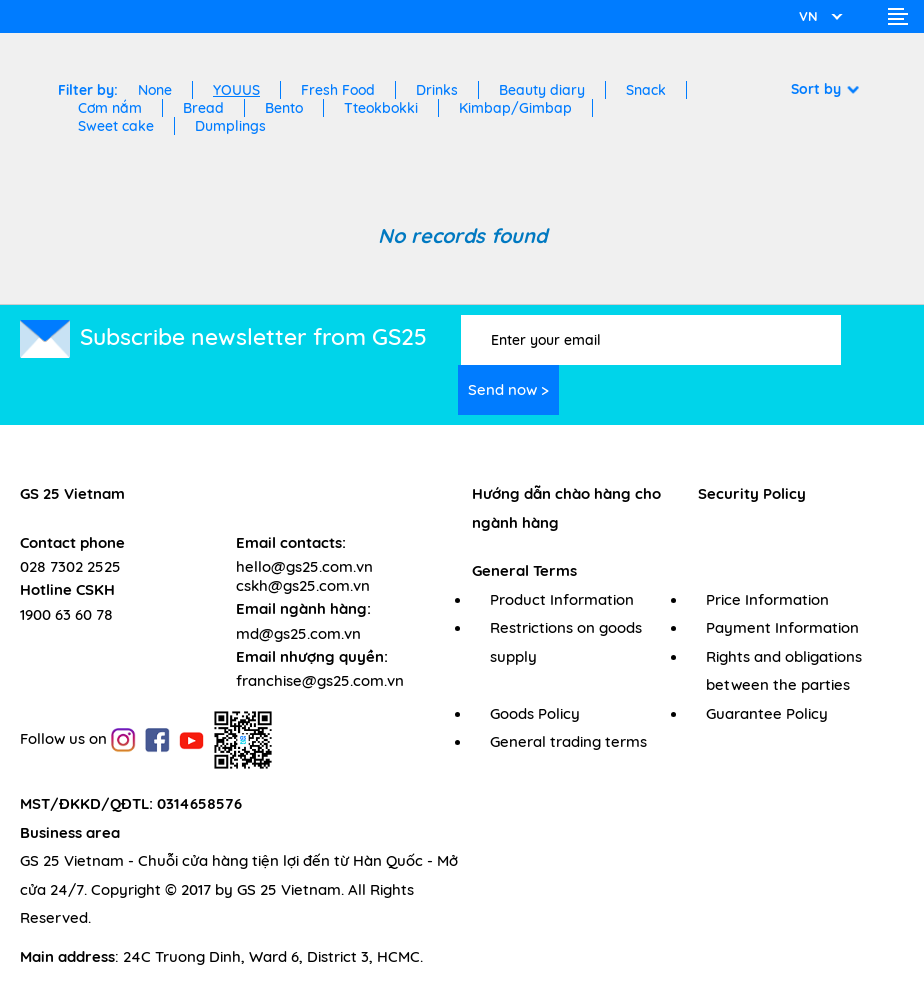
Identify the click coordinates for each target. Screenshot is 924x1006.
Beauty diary (542, 90)
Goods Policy (535, 713)
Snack (646, 90)
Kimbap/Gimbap (515, 108)
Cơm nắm (110, 108)
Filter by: (88, 90)
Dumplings (230, 126)
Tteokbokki (381, 108)
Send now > (508, 389)
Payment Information (782, 627)
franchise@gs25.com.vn (320, 680)
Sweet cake (116, 126)
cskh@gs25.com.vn (303, 585)
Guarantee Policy (767, 713)
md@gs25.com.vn (298, 633)
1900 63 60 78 (66, 614)
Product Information (562, 599)
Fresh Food (338, 90)
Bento (284, 108)
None (155, 90)
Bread (203, 108)
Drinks (437, 90)
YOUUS (236, 90)
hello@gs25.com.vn (304, 566)
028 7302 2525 (70, 566)
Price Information (767, 599)
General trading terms (568, 741)
